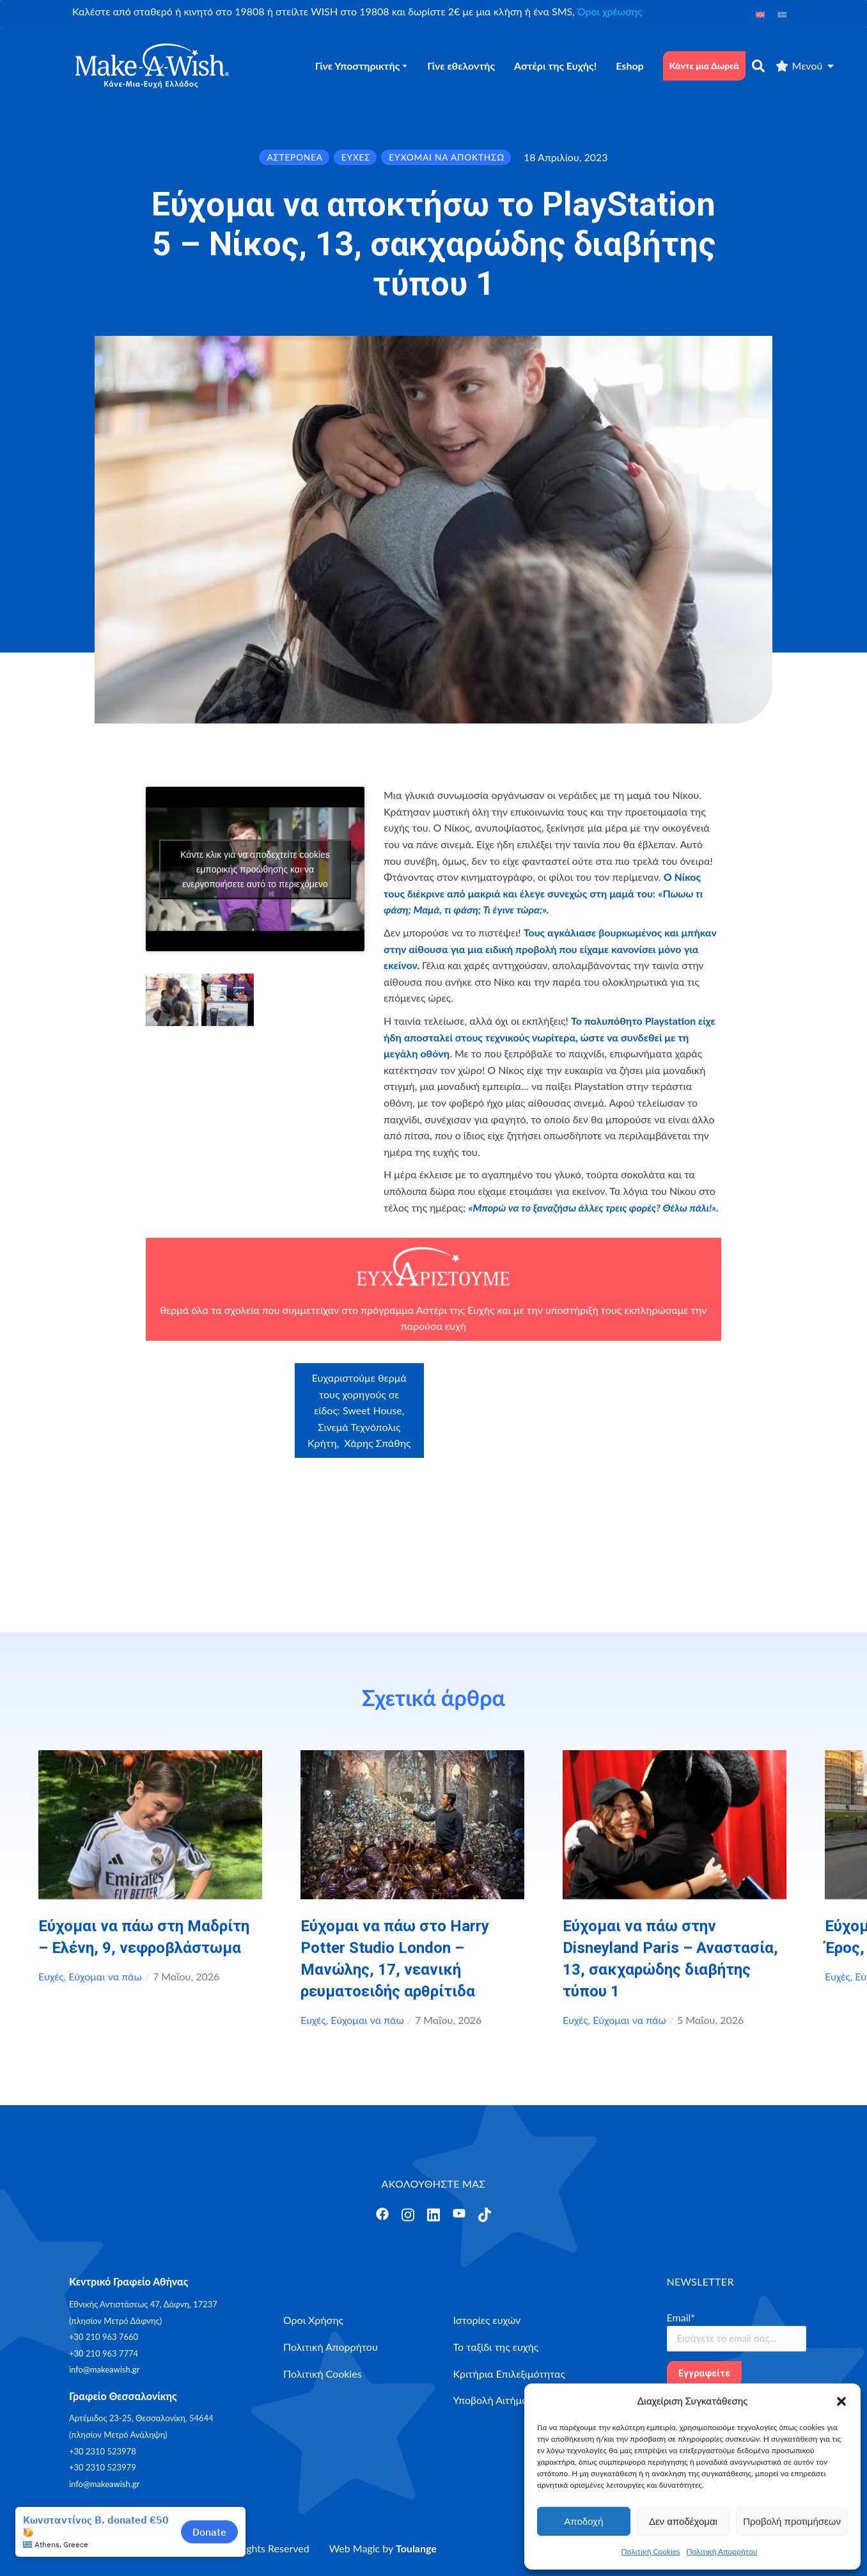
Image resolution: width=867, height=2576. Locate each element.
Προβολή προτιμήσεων (792, 2521)
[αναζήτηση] (758, 65)
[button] (841, 2401)
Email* (681, 2317)
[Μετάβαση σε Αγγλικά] (760, 13)
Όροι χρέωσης (609, 11)
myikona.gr (622, 1453)
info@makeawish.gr (104, 2369)
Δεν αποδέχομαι (683, 2521)
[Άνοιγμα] (382, 2214)
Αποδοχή (583, 2521)
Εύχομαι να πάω (104, 1976)
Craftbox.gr (658, 1388)
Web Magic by (383, 2548)
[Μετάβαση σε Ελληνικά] (782, 13)
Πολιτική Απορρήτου (722, 2551)
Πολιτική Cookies (650, 2551)
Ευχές (51, 1976)
